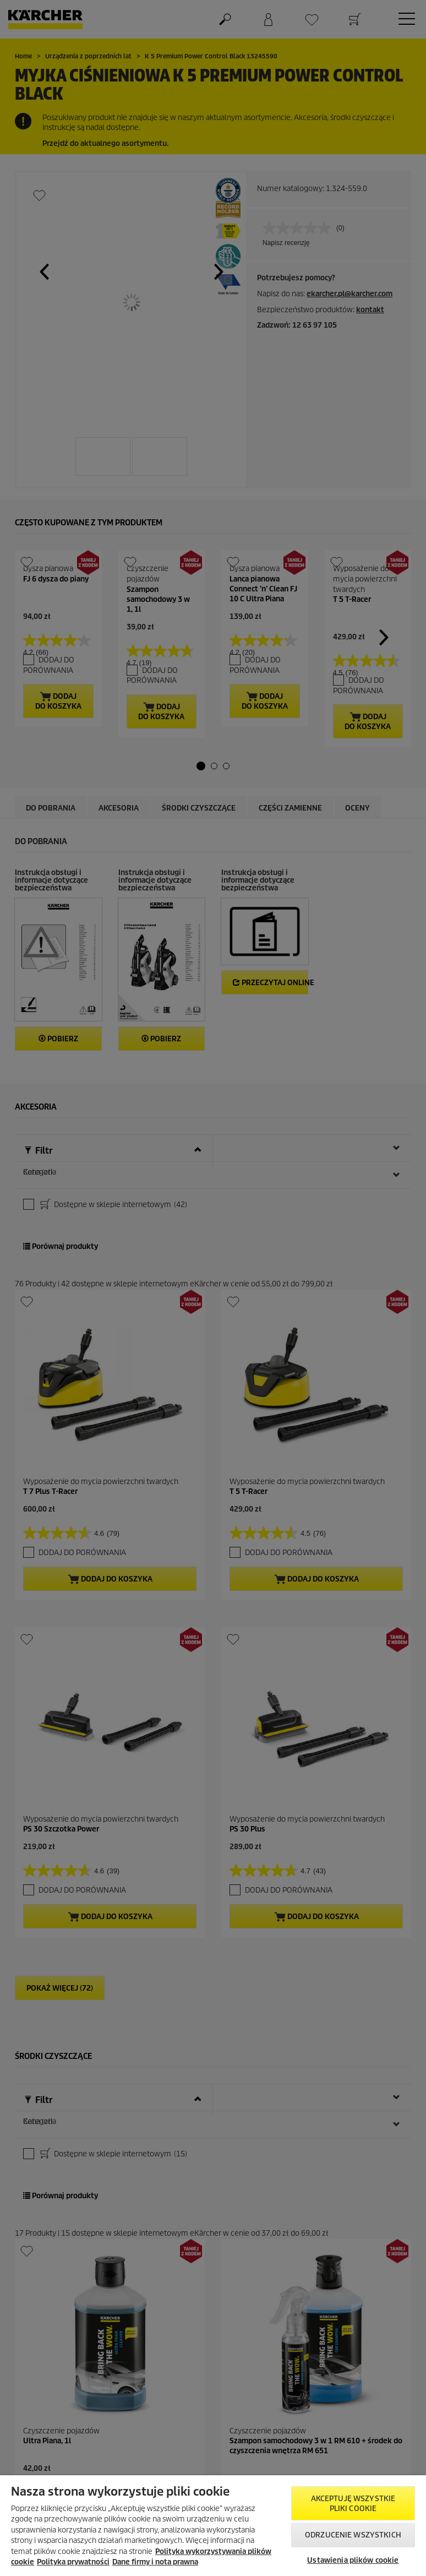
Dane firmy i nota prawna (155, 2562)
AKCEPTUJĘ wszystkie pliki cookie (353, 2503)
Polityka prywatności (73, 2562)
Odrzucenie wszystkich (353, 2535)
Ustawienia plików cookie (352, 2560)
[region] (213, 2525)
